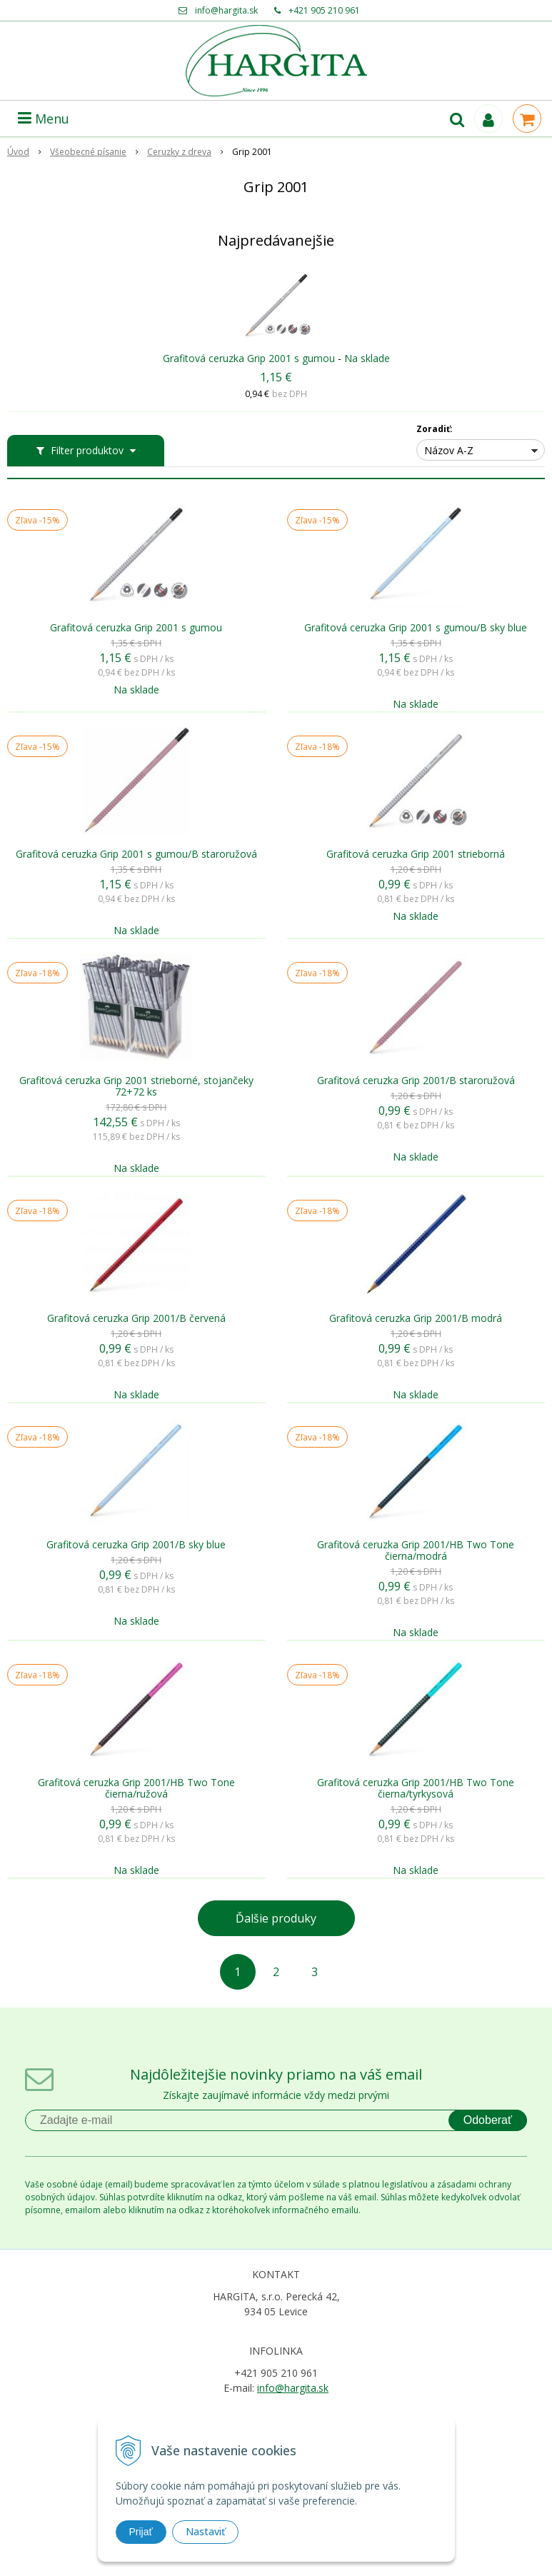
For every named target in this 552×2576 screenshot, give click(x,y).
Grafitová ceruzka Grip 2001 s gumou (249, 358)
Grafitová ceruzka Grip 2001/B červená (136, 1318)
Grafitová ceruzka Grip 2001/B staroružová (416, 1080)
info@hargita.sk (226, 10)
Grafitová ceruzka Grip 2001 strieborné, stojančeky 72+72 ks (136, 1086)
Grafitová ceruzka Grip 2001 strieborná (415, 854)
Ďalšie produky (276, 1918)
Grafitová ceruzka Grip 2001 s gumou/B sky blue (415, 627)
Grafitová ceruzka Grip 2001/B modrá (415, 1318)
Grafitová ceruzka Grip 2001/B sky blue (136, 1544)
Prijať (141, 2531)
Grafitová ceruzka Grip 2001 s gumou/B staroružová (136, 854)
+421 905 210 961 (324, 10)
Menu (43, 118)
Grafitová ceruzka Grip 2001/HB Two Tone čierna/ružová (136, 1788)
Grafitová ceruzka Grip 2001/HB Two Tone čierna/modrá (415, 1550)
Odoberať (487, 2120)
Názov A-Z (448, 450)
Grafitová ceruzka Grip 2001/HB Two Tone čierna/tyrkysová (415, 1788)
